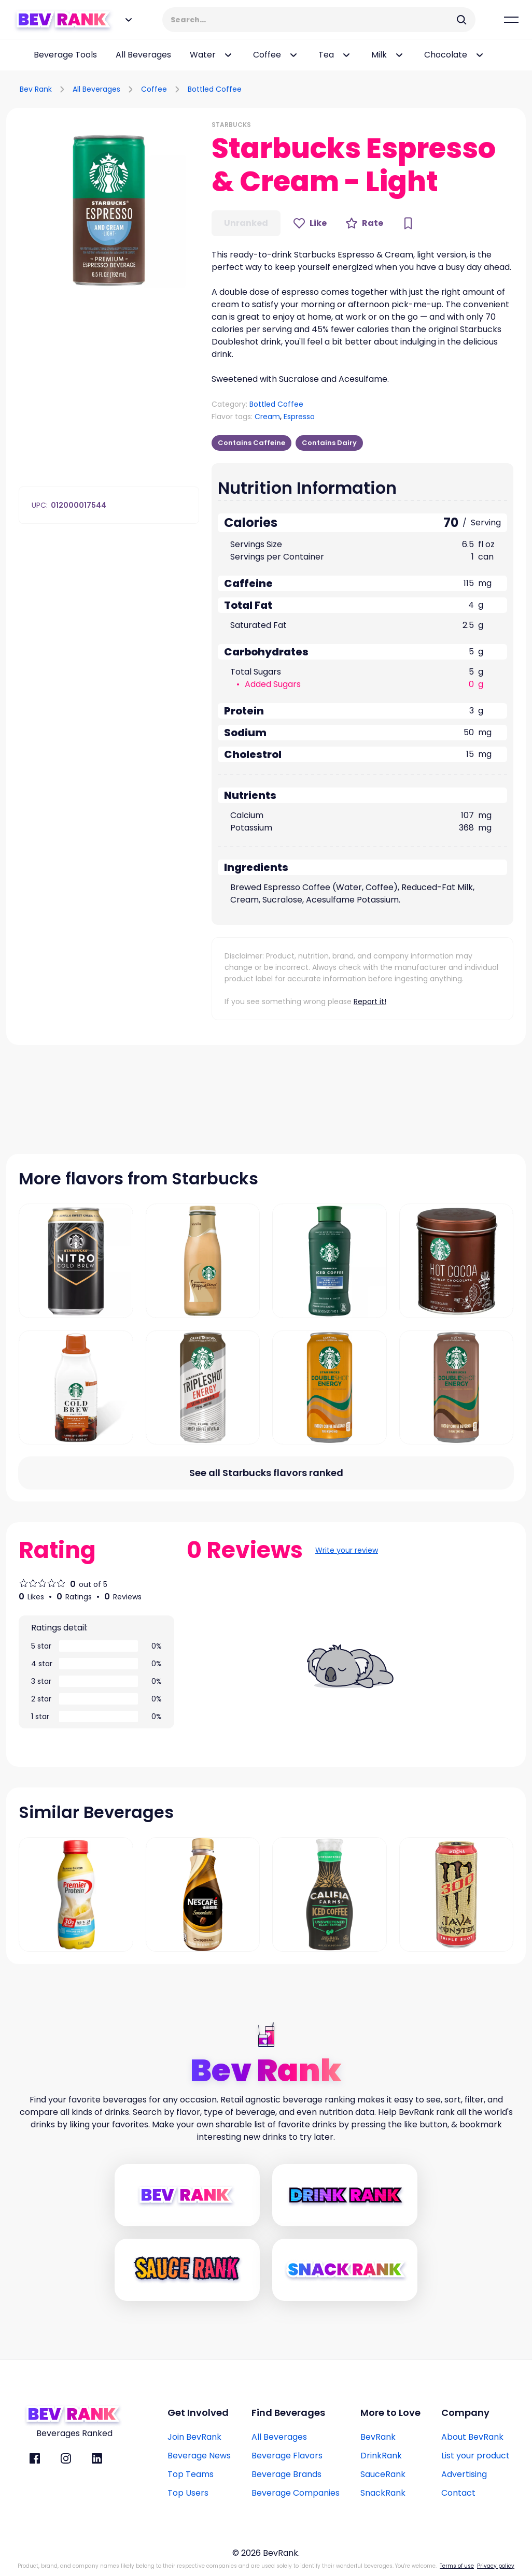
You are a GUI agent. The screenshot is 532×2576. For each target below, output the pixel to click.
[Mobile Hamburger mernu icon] (511, 19)
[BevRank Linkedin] (97, 2458)
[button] (109, 210)
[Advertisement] (404, 87)
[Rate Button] (364, 223)
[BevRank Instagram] (66, 2458)
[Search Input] (312, 19)
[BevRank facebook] (35, 2458)
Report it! (370, 1001)
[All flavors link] (266, 1473)
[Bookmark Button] (408, 223)
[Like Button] (310, 223)
